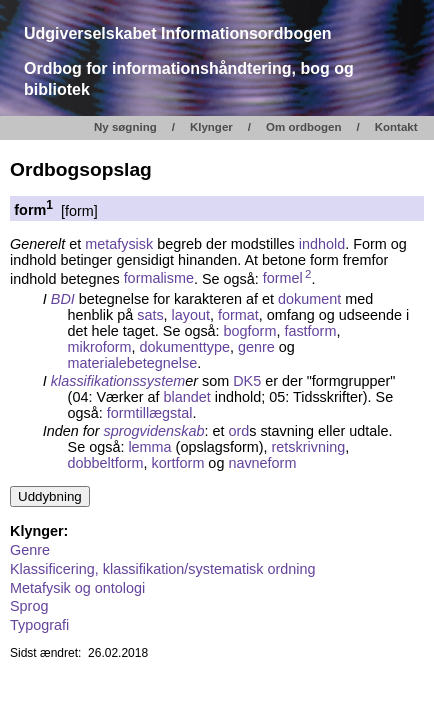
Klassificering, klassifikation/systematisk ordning (163, 569)
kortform (178, 463)
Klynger (211, 127)
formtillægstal (150, 413)
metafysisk (119, 244)
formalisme (159, 278)
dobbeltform (106, 463)
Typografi (39, 625)
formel (287, 278)
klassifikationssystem (118, 381)
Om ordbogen (304, 127)
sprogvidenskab (154, 431)
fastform (310, 331)
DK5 (247, 381)
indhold (322, 244)
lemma (149, 447)
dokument (309, 299)
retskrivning (309, 447)
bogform (250, 331)
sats (150, 315)
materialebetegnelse (133, 363)
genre (256, 347)
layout (191, 315)
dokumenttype (185, 347)
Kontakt (396, 127)
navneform (262, 463)
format (238, 315)
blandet (187, 397)
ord (238, 431)
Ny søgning (125, 127)
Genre (30, 550)
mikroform (100, 347)
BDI (63, 299)
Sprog (29, 606)
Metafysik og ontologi (77, 588)
